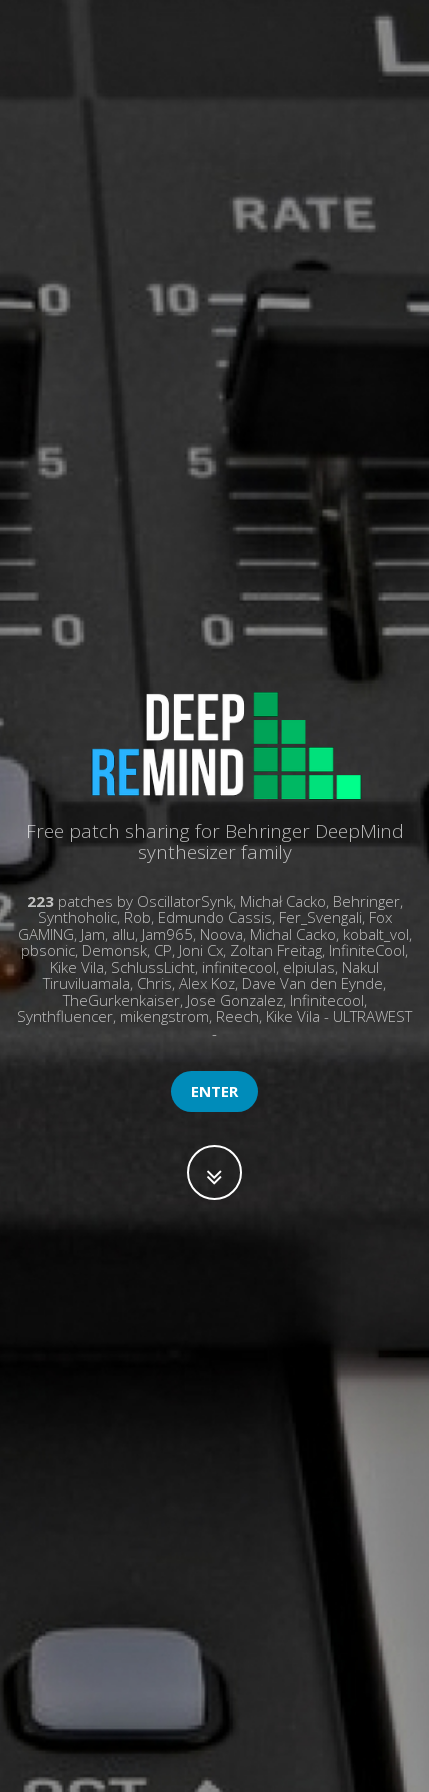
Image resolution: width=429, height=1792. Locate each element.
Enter (214, 1091)
